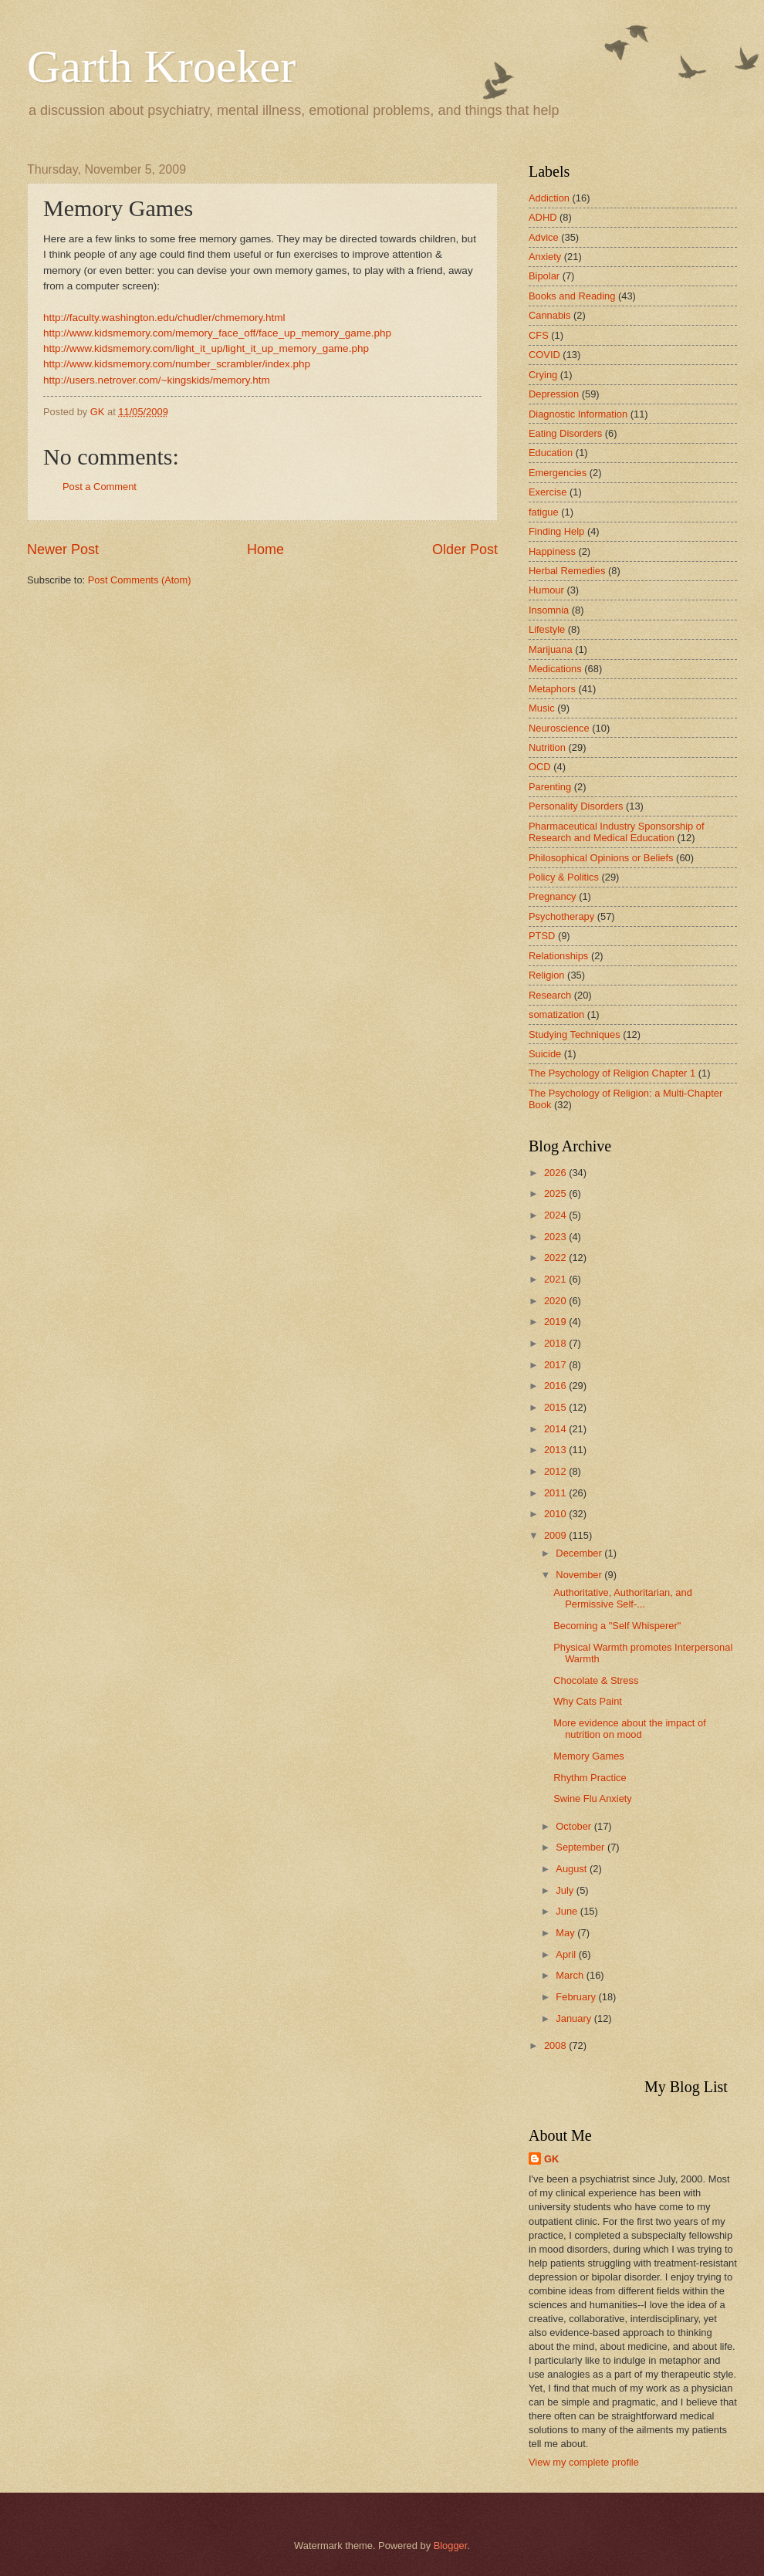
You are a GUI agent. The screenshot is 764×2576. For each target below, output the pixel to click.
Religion (547, 975)
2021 (556, 1279)
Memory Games (588, 1756)
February (577, 1997)
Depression (554, 394)
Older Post (465, 549)
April (567, 1954)
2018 (556, 1343)
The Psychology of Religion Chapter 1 (612, 1073)
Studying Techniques (574, 1034)
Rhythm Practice (589, 1777)
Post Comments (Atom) (139, 580)
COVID (544, 354)
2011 (556, 1493)
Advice (544, 237)
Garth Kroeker (161, 66)
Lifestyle (547, 629)
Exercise (547, 492)
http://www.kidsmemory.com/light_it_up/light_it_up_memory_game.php (206, 348)
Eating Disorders (565, 433)
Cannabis (549, 315)
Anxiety (545, 256)
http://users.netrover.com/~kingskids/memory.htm (156, 380)
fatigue (544, 512)
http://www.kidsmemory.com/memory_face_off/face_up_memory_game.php (217, 333)
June (568, 1911)
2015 (556, 1407)
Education (551, 452)
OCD (540, 766)
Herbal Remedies (567, 570)
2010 (556, 1514)
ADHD (542, 217)
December (580, 1553)
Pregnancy (552, 896)
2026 (556, 1172)
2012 (556, 1471)
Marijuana (551, 649)
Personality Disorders (576, 806)
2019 (556, 1321)
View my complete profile (584, 2462)
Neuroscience (559, 728)
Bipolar (544, 276)
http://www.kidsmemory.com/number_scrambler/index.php (176, 364)
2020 (556, 1301)
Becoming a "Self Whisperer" (617, 1625)
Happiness (552, 551)
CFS (539, 335)
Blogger (451, 2545)
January (574, 2018)
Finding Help (556, 531)
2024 (556, 1215)
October (574, 1826)
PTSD (542, 935)
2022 (556, 1257)
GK (551, 2159)
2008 (556, 2045)
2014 (556, 1429)
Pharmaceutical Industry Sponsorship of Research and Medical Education (617, 831)
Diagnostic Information (578, 414)
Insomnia (549, 610)
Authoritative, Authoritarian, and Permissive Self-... (622, 1598)
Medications (555, 668)
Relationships (558, 956)
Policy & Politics (564, 877)
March (571, 1975)
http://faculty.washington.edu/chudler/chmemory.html (164, 317)
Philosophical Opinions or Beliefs (601, 858)
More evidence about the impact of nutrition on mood (629, 1728)
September (581, 1847)
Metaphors (552, 689)
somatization (556, 1014)
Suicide (545, 1054)
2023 (556, 1236)
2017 (556, 1365)
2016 (556, 1385)
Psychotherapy (561, 916)
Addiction (549, 198)
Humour (546, 590)
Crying (543, 374)
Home (265, 549)
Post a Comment (100, 486)
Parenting (550, 787)
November (580, 1574)
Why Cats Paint (587, 1701)
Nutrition (547, 747)
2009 (556, 1535)
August (573, 1869)
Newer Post (63, 549)
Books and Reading (572, 296)
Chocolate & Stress (595, 1680)
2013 (556, 1449)
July (566, 1890)
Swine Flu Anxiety (592, 1798)
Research (550, 995)
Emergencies (558, 472)
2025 (556, 1193)
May (566, 1933)
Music (542, 708)
